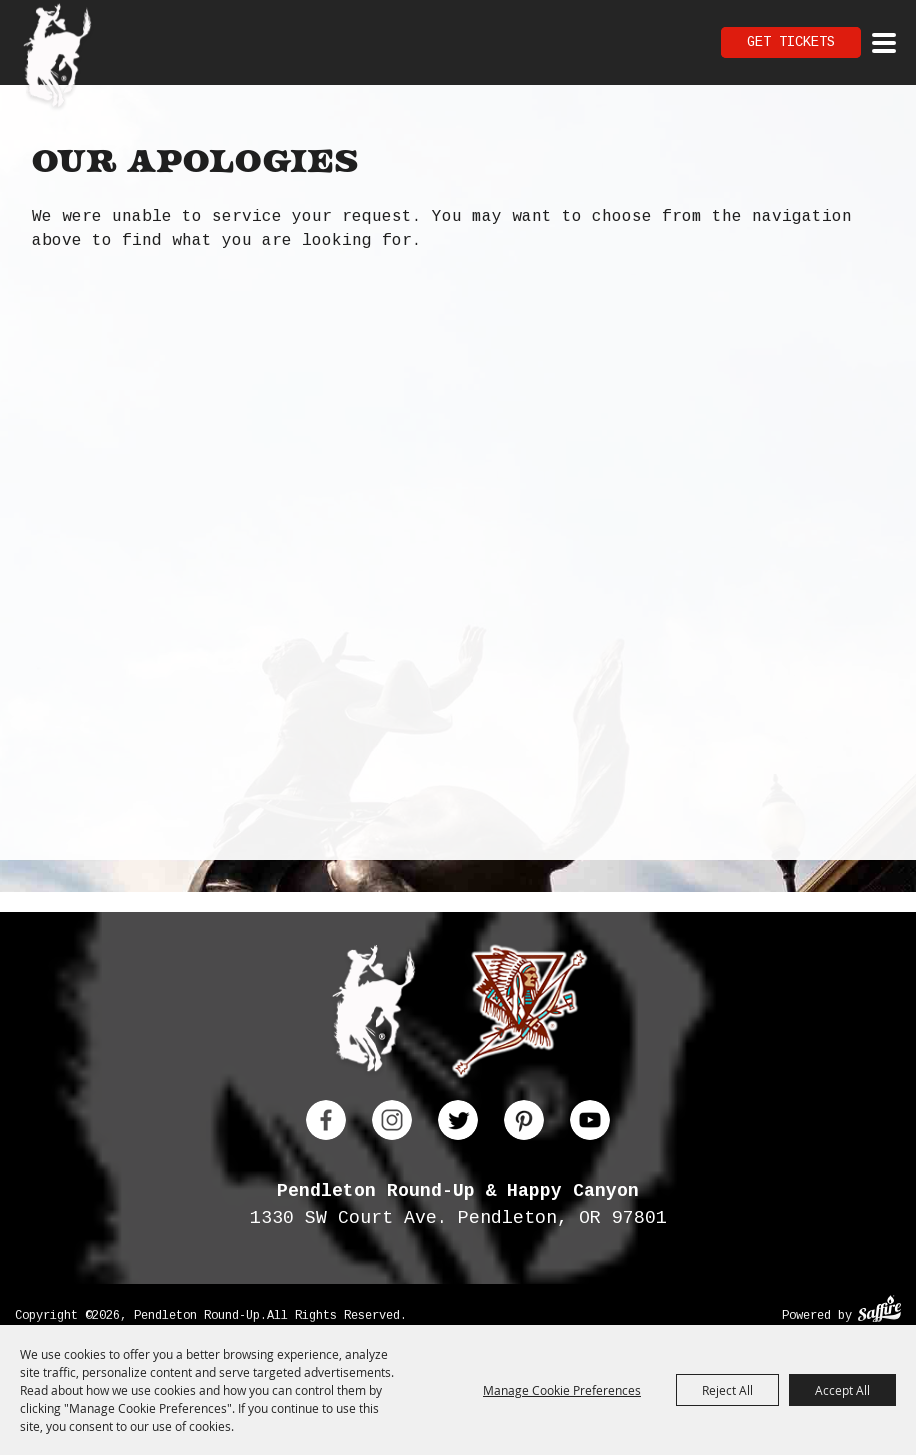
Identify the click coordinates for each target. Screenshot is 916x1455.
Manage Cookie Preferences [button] (562, 1390)
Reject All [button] (727, 1390)
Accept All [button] (842, 1390)
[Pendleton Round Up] (57, 58)
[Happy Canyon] (519, 1015)
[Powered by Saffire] (879, 1312)
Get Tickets (791, 42)
